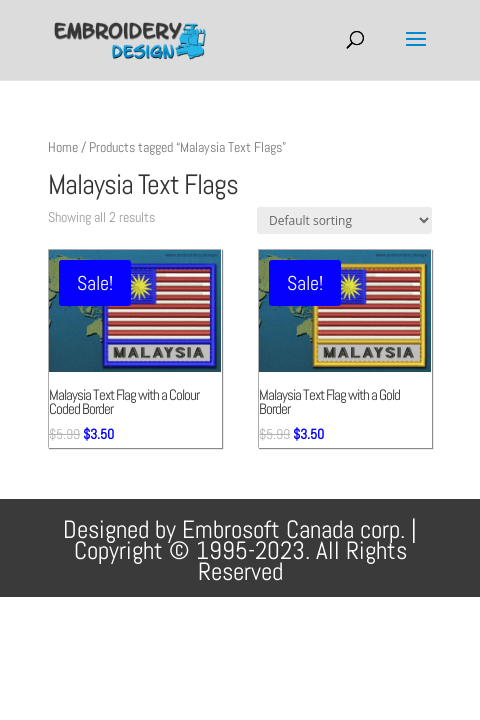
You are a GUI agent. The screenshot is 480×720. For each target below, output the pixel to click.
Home (63, 147)
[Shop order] (344, 220)
